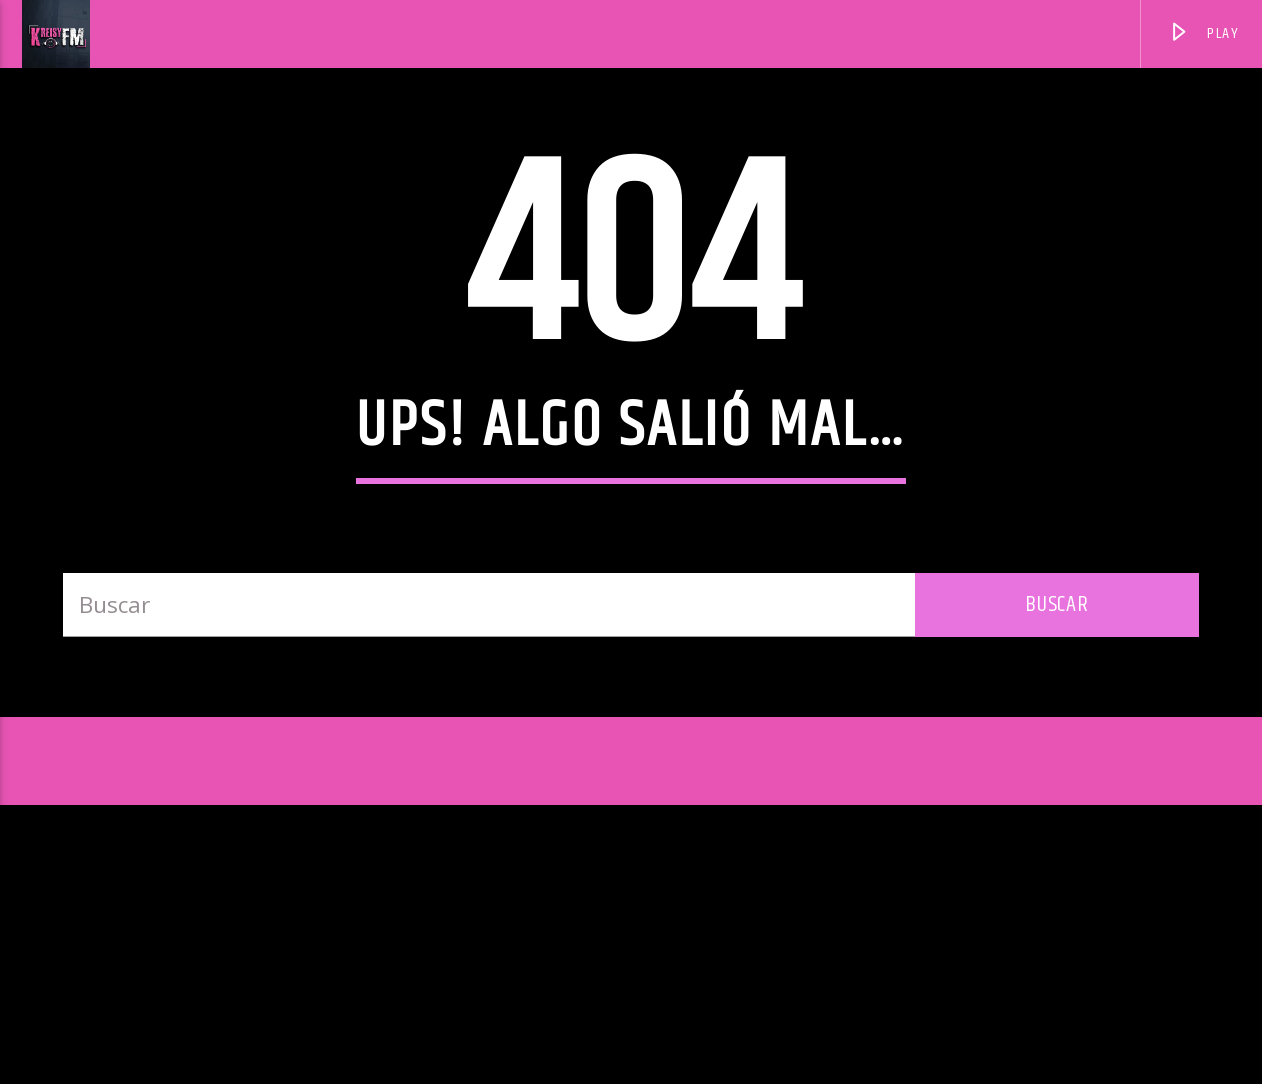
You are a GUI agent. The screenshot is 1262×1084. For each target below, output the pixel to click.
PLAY (1204, 36)
